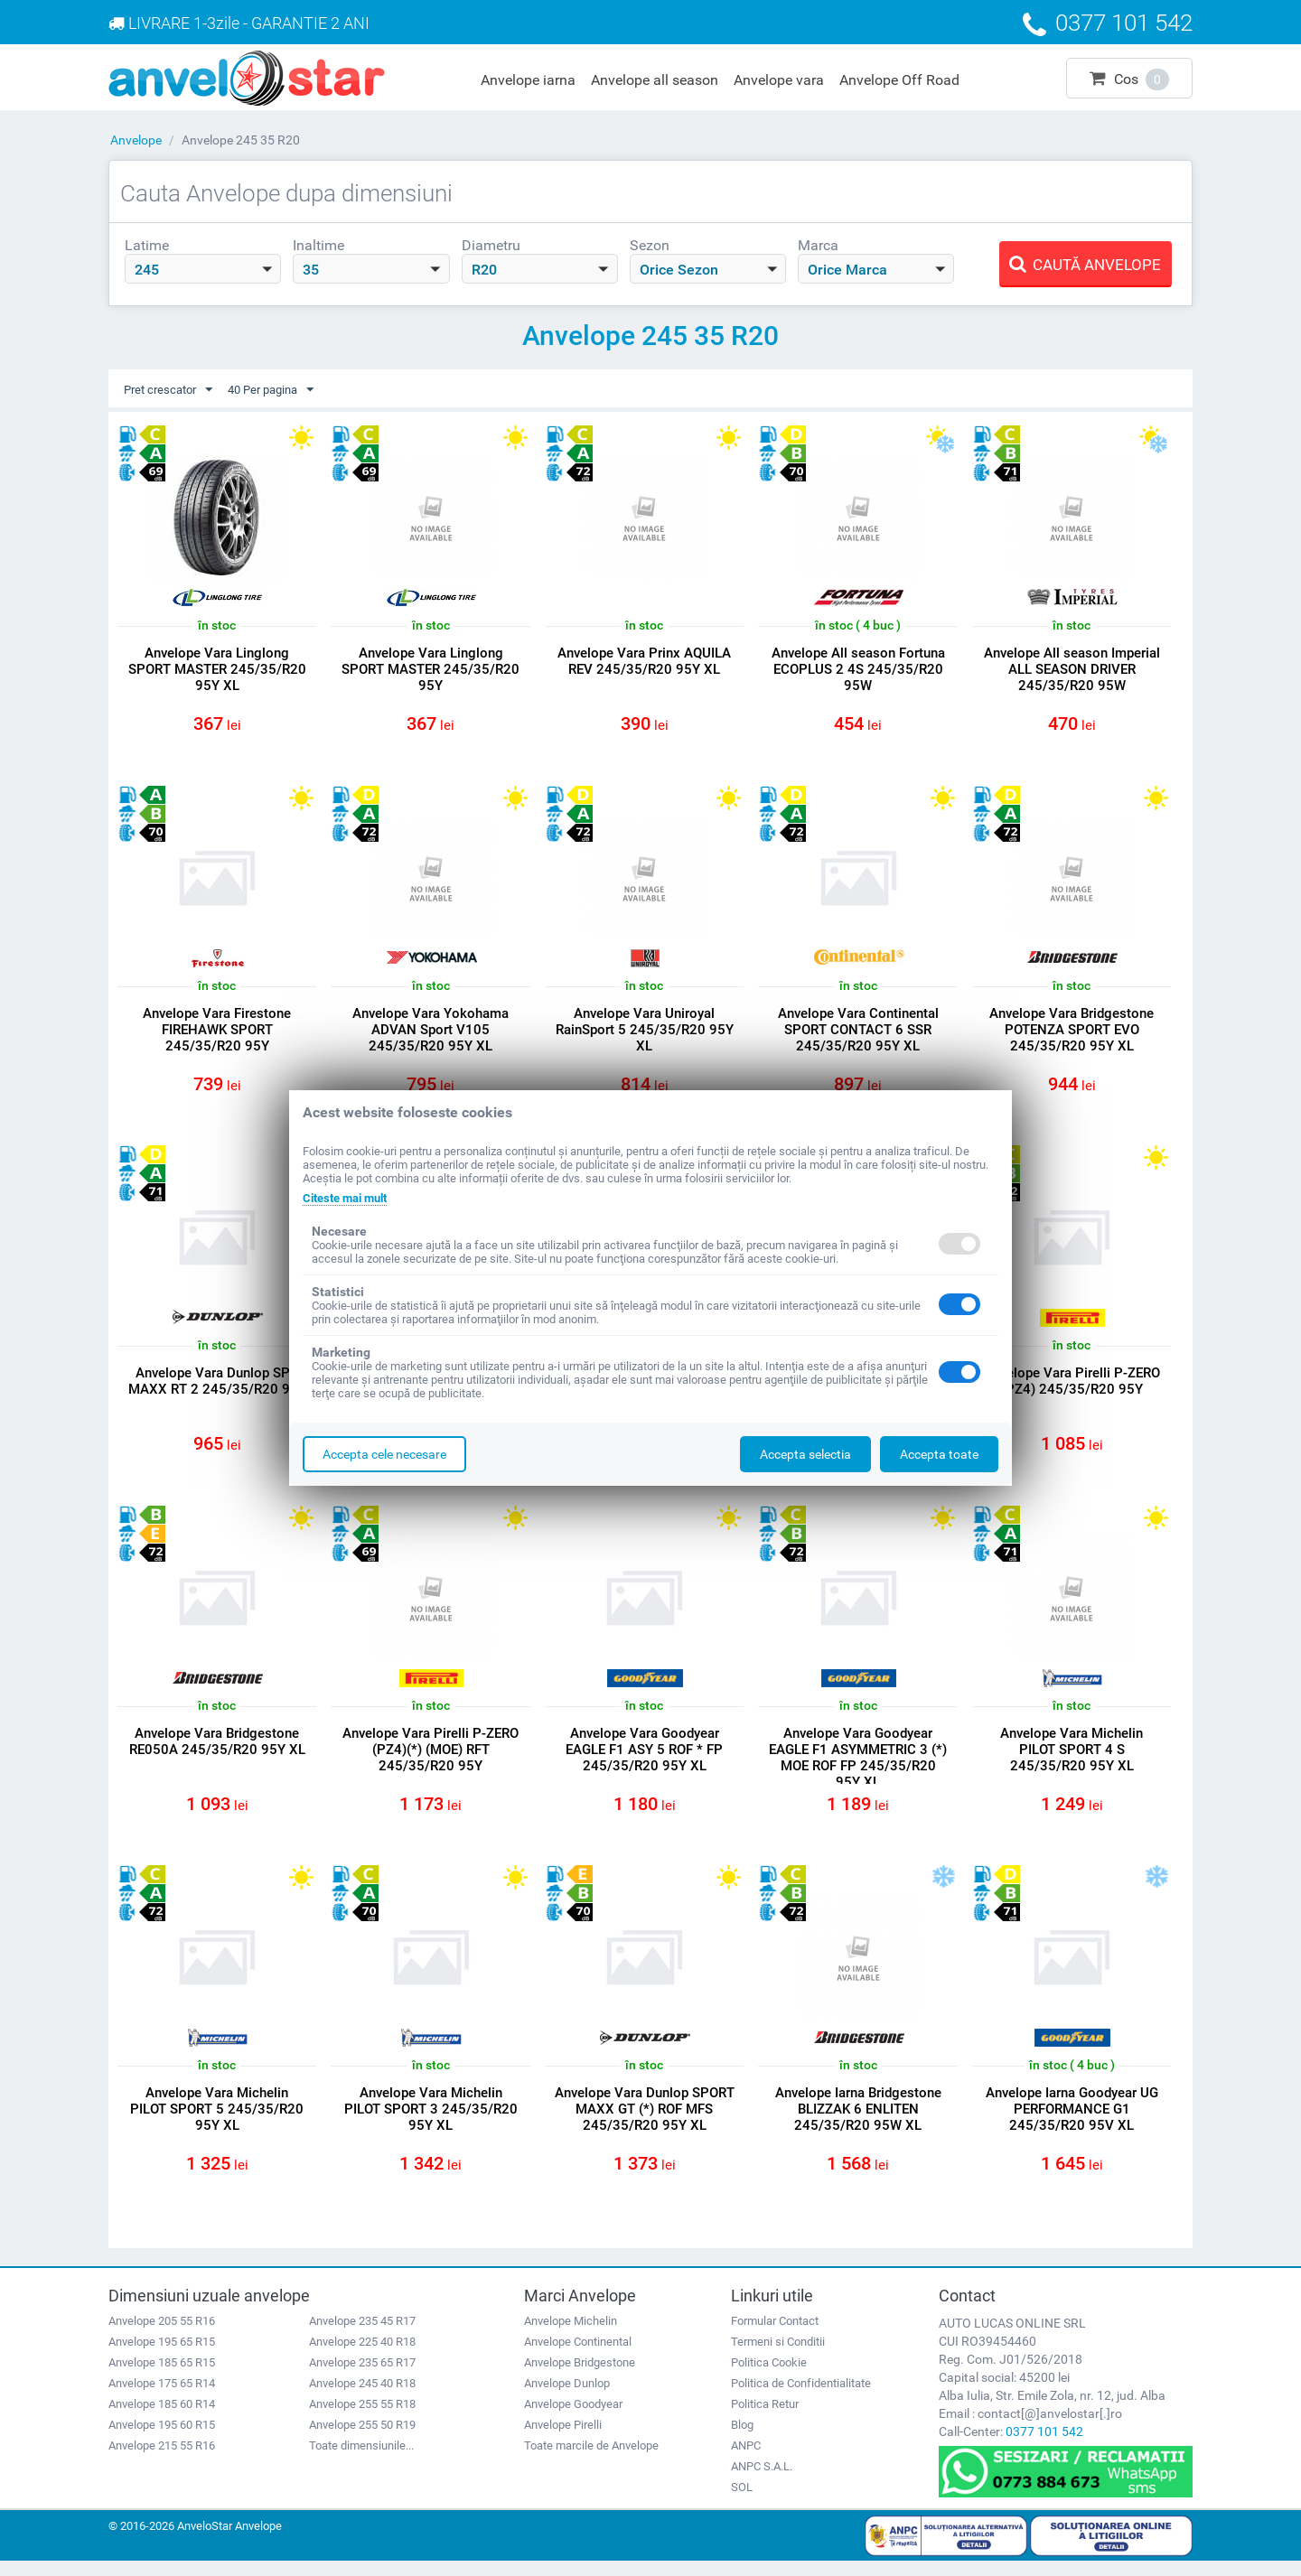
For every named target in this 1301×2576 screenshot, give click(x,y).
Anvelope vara (779, 80)
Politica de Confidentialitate (801, 2398)
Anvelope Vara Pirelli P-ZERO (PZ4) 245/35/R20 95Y (1072, 1388)
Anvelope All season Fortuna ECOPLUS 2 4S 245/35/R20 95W (858, 670)
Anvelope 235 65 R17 (362, 2378)
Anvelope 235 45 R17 (362, 2336)
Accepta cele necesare (384, 1454)
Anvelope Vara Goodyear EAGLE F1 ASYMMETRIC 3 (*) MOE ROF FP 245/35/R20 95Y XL (858, 1767)
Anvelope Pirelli (563, 2440)
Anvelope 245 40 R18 (362, 2398)
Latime (147, 245)
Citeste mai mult (350, 1197)
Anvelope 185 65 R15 (161, 2378)
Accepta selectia (805, 1454)
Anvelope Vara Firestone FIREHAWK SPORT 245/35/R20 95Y (217, 1033)
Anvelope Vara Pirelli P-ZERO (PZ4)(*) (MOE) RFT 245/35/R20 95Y (430, 1759)
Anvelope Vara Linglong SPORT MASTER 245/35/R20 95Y (430, 670)
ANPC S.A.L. (761, 2481)
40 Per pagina (282, 390)
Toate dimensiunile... (361, 2461)
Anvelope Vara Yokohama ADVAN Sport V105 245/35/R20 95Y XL (430, 1033)
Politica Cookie (769, 2378)
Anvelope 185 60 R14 (161, 2419)
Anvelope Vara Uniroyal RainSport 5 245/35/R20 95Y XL (645, 1033)
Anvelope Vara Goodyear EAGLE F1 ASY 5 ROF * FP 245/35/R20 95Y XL (644, 1759)
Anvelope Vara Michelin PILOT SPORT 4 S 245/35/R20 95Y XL (1071, 1759)
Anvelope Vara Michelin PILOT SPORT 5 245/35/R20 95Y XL (217, 2122)
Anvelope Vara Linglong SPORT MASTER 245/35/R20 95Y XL (217, 670)
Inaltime (318, 245)
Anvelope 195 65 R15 (161, 2357)
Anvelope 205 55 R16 (161, 2336)
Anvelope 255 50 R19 (362, 2440)
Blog (742, 2440)
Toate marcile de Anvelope (591, 2461)
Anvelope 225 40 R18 (362, 2357)
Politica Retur (765, 2419)
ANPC (746, 2461)
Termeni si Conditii (778, 2357)
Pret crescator (172, 390)
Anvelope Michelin (570, 2336)
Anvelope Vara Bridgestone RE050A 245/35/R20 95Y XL (217, 1751)
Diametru (491, 245)
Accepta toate (939, 1454)
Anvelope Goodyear (573, 2419)
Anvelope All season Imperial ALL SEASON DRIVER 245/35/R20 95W (1072, 670)
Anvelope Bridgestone (579, 2378)
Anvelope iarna (528, 80)
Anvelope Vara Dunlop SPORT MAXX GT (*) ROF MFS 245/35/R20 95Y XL (644, 2122)
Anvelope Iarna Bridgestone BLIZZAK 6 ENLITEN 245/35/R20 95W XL (858, 2122)
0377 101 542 (1044, 2447)
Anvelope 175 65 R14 (161, 2398)
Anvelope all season (654, 80)
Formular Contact (775, 2336)
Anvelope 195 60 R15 (161, 2440)
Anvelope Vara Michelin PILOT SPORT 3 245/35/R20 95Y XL (431, 2122)
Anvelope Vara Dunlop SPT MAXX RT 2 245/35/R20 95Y (217, 1388)
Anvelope (136, 140)
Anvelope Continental (578, 2357)
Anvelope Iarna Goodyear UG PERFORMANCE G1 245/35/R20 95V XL (1072, 2122)
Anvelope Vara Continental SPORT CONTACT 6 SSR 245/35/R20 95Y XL (858, 1033)
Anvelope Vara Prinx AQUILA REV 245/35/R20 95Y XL (644, 662)
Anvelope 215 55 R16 (161, 2461)
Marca (818, 245)
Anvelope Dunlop (567, 2398)
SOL (742, 2502)
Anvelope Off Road (899, 80)
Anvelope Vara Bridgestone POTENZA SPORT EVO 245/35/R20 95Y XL (1071, 1033)
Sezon (649, 245)
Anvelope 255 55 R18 (362, 2419)
